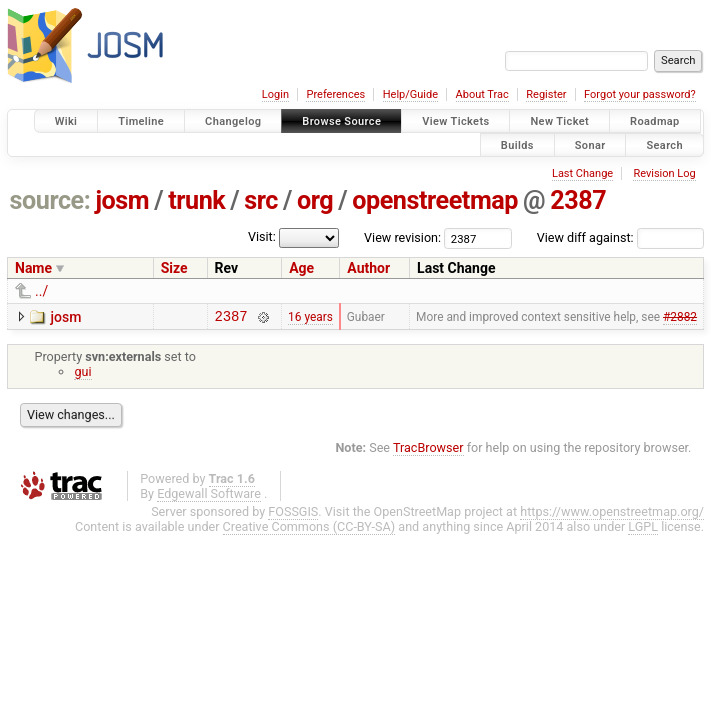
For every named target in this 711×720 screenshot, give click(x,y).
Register (546, 94)
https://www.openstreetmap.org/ (612, 514)
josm (122, 200)
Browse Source (341, 121)
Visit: (262, 236)
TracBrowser (428, 450)
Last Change (582, 173)
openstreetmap (435, 200)
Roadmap (655, 121)
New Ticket (559, 121)
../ (41, 291)
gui (82, 374)
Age (301, 268)
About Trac (482, 94)
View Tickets (455, 121)
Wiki (66, 121)
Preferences (335, 94)
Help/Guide (410, 94)
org (315, 200)
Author (368, 268)
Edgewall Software (209, 496)
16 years (310, 318)
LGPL (643, 529)
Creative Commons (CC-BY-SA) (309, 529)
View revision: (402, 237)
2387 (578, 200)
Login (275, 94)
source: (50, 200)
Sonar (590, 144)
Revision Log (664, 173)
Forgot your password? (640, 94)
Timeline (141, 121)
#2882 (680, 318)
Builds (517, 144)
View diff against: (620, 237)
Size (174, 268)
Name (33, 268)
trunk (196, 200)
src (261, 200)
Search (664, 144)
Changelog (233, 121)
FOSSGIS (293, 514)
